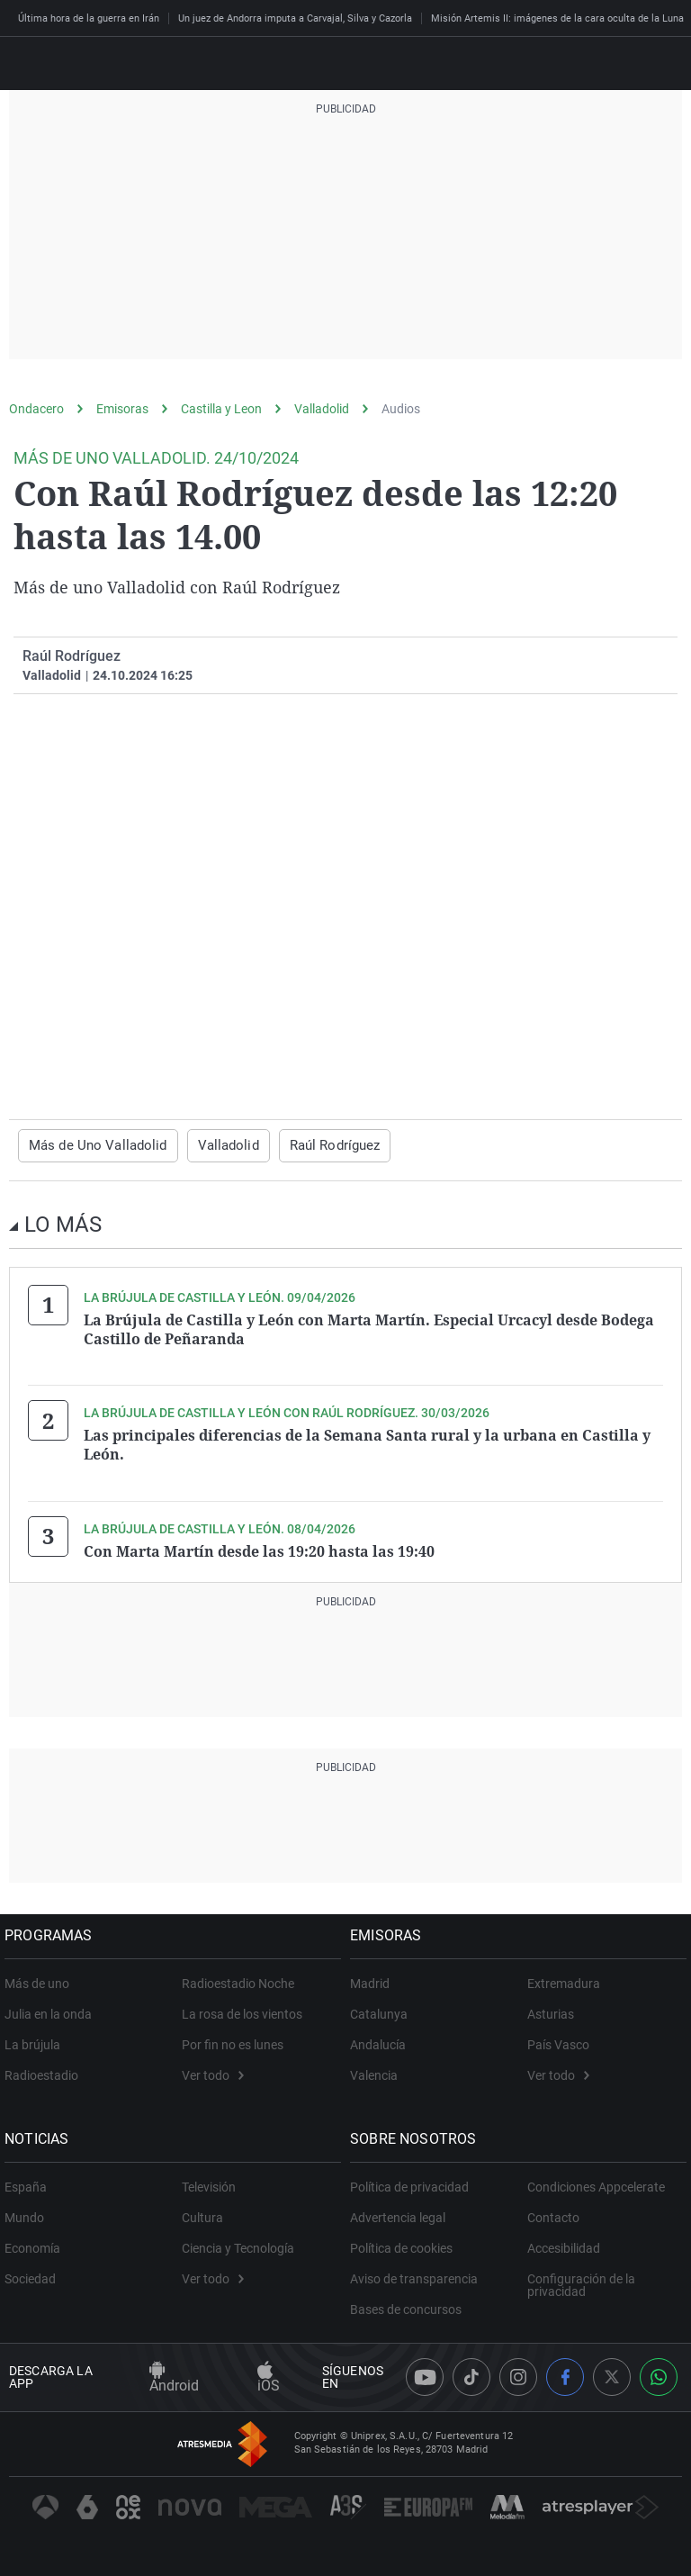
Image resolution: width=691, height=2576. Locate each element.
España (30, 2181)
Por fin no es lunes (232, 2038)
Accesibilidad (563, 2242)
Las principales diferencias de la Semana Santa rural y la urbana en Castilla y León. (367, 1441)
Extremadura (563, 1977)
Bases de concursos (410, 2303)
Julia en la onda (52, 2008)
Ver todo (213, 2069)
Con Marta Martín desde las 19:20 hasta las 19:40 (259, 1546)
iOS (268, 2372)
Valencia (378, 2069)
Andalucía (382, 2038)
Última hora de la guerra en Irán (88, 18)
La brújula (37, 2038)
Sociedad (34, 2272)
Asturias (550, 2008)
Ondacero (36, 409)
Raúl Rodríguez (315, 1145)
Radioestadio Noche (238, 1977)
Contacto (553, 2211)
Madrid (374, 1977)
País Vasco (558, 2038)
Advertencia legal (402, 2211)
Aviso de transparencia (418, 2272)
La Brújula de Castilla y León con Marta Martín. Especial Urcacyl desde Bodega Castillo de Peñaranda (369, 1328)
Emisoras (122, 409)
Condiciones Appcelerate (596, 2181)
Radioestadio (46, 2069)
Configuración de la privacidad (581, 2278)
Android (174, 2372)
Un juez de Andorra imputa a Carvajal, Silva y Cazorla (295, 18)
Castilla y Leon (221, 409)
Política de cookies (405, 2242)
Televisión (209, 2181)
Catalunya (383, 2008)
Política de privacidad (413, 2181)
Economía (37, 2242)
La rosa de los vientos (242, 2008)
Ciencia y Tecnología (238, 2242)
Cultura (202, 2211)
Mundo (29, 2211)
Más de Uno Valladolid (92, 1145)
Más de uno (41, 1977)
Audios (400, 409)
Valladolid (321, 409)
